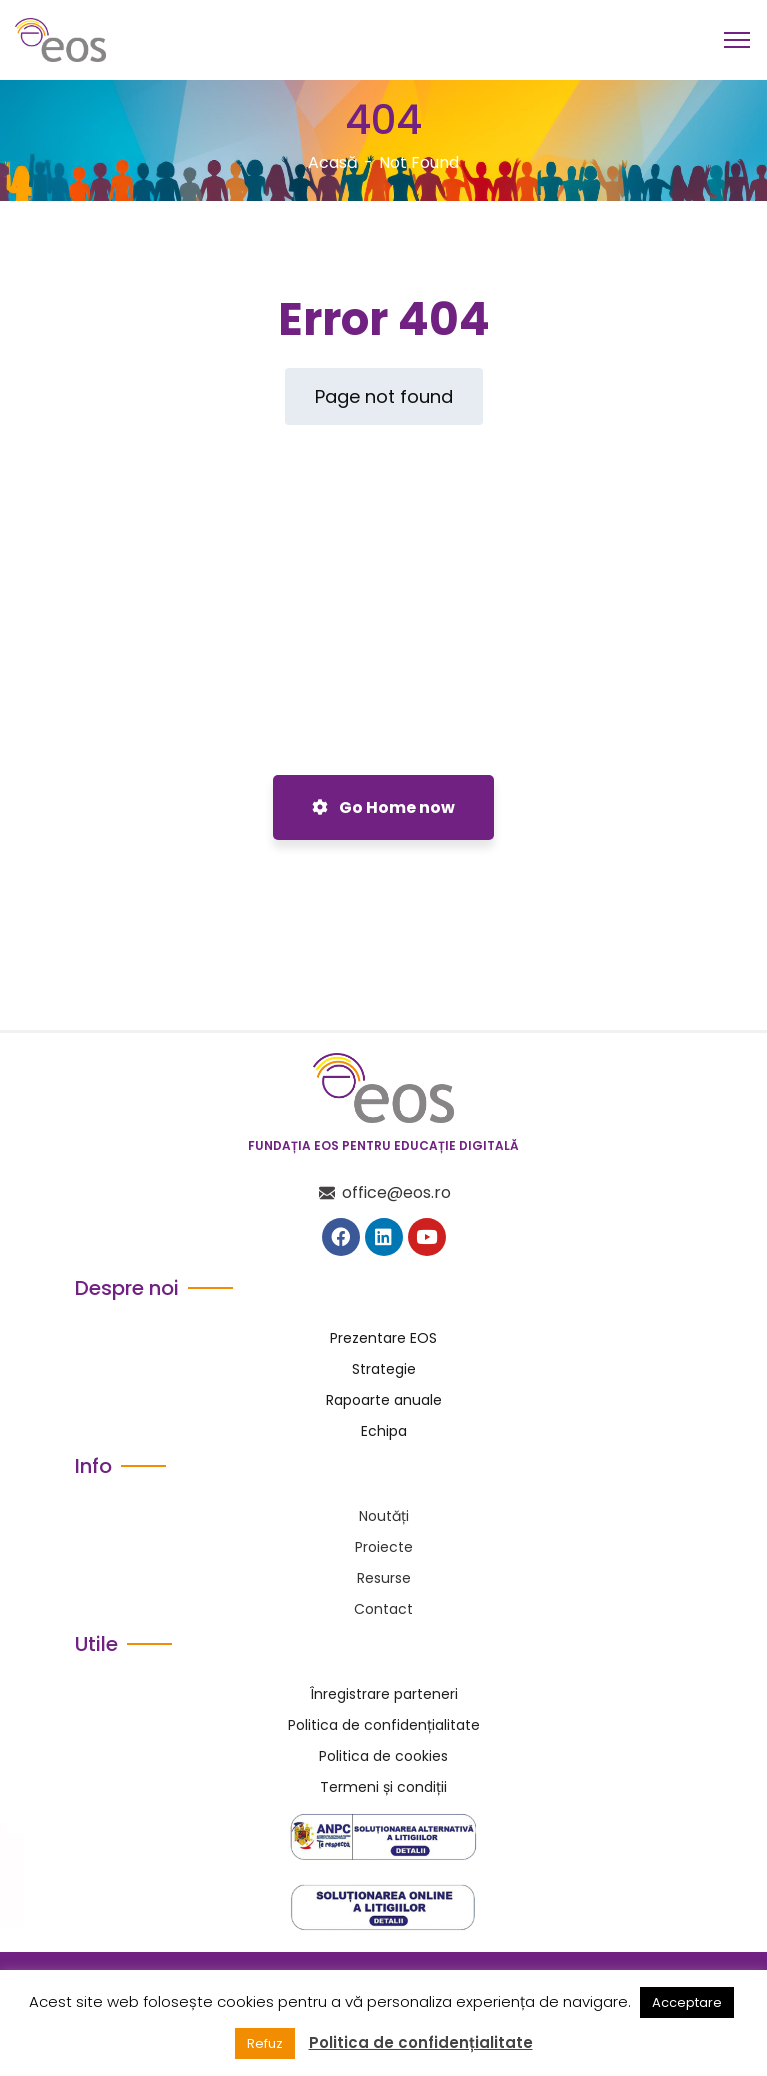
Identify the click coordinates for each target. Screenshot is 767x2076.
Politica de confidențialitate (421, 2043)
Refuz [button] (265, 2043)
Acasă (333, 162)
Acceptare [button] (687, 2002)
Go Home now (383, 807)
